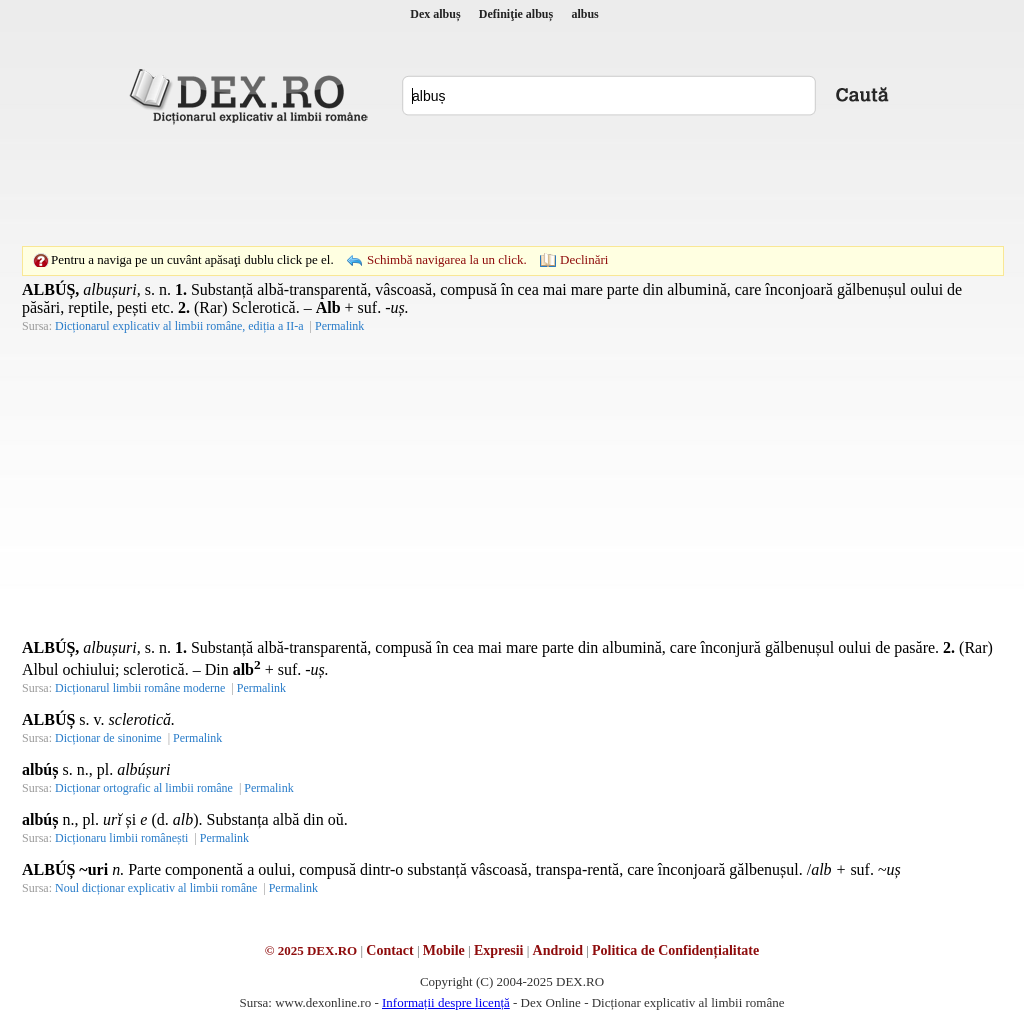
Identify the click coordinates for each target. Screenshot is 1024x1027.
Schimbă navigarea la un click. (447, 259)
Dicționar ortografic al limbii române (144, 788)
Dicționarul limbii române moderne (140, 688)
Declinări (584, 259)
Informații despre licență (446, 1002)
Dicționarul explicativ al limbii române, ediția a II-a (179, 326)
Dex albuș (435, 14)
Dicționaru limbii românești (121, 838)
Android (558, 950)
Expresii (499, 950)
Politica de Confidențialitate (675, 950)
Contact (389, 950)
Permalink (339, 326)
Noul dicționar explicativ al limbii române (156, 888)
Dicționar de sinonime (108, 738)
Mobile (444, 950)
